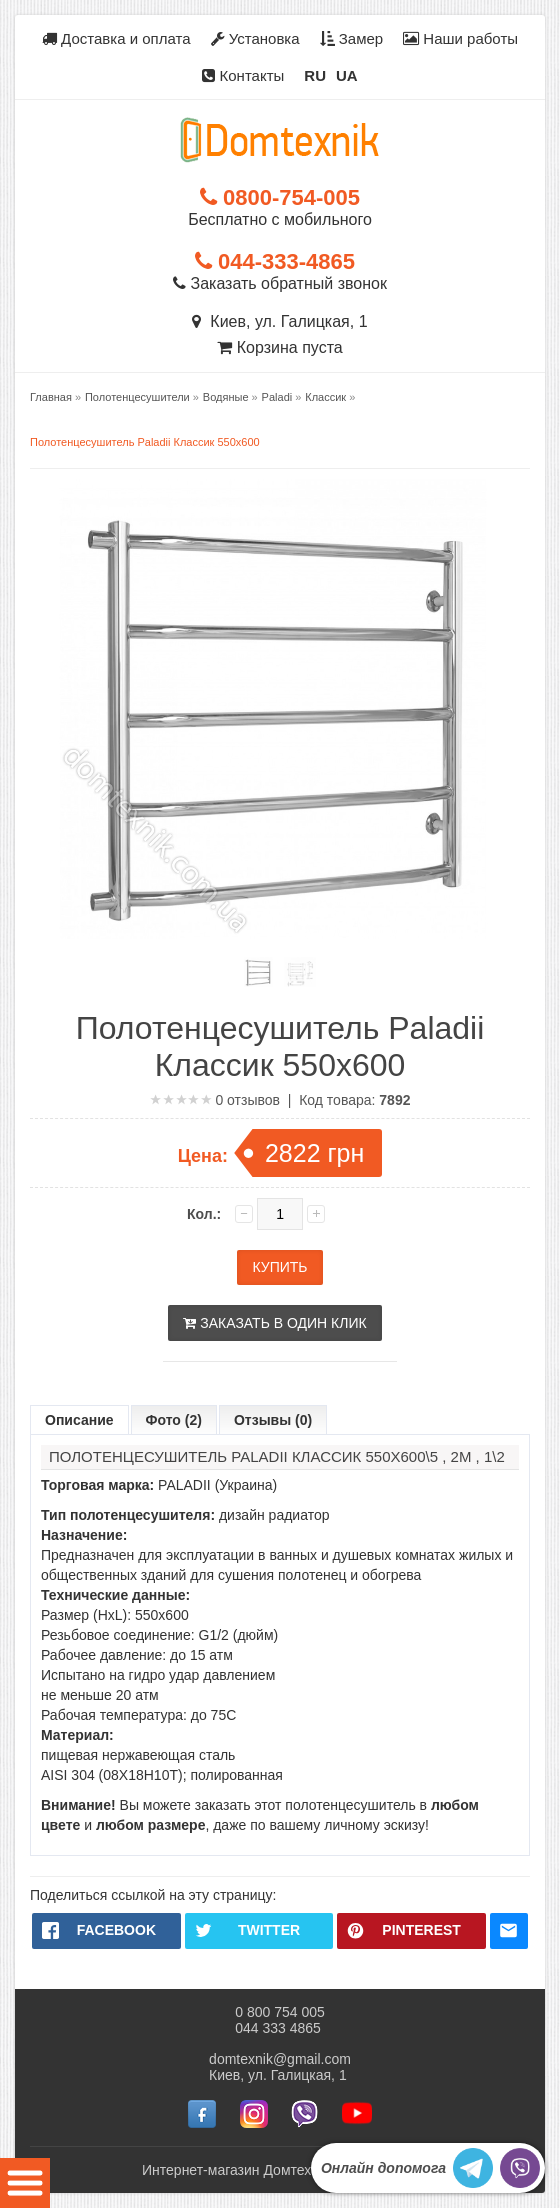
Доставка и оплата (116, 38)
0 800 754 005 (280, 2012)
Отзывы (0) (273, 1420)
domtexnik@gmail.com (280, 2059)
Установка (255, 38)
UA (347, 75)
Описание (79, 1420)
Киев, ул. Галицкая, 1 (279, 321)
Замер (352, 38)
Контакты (243, 75)
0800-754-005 (280, 197)
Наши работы (460, 38)
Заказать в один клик (274, 1323)
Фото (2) (174, 1420)
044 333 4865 (278, 2028)
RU (315, 75)
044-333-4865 (275, 261)
